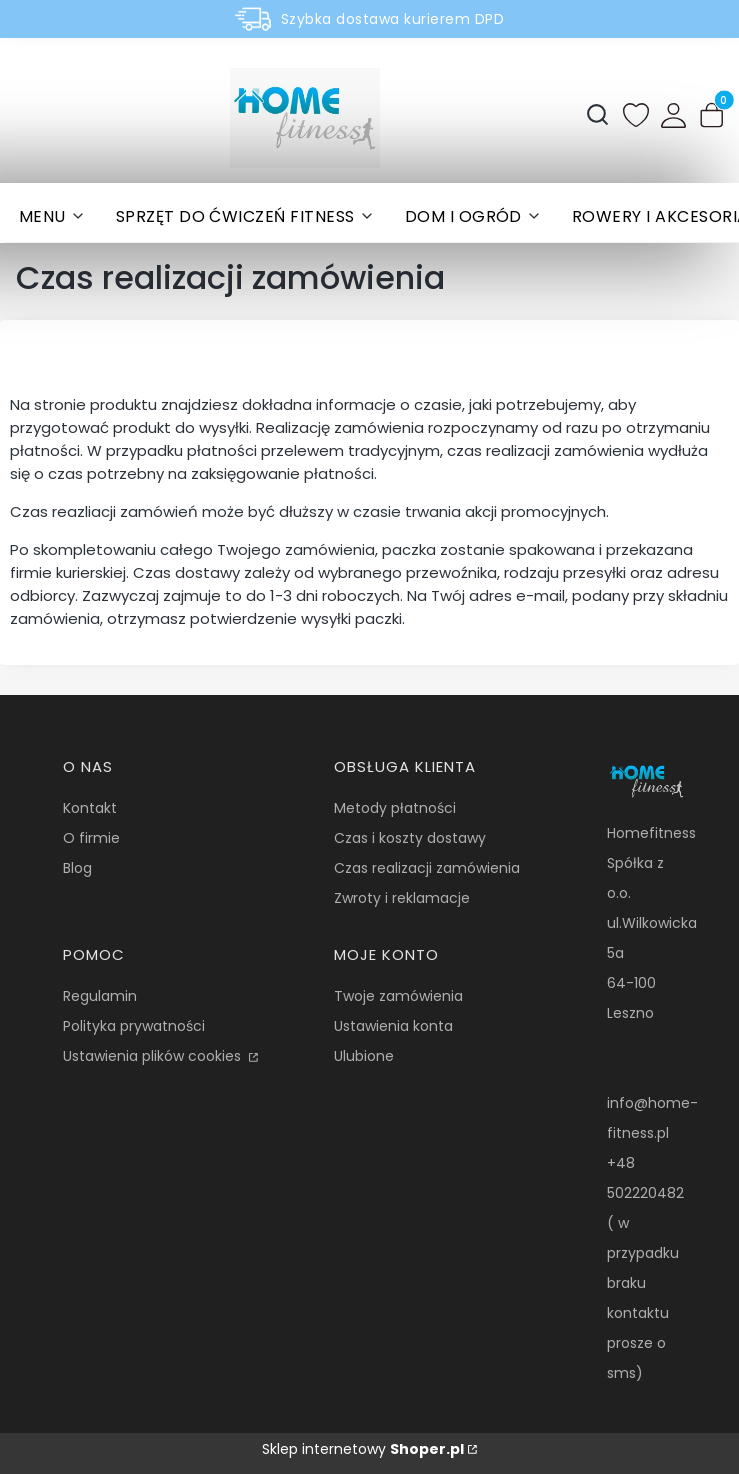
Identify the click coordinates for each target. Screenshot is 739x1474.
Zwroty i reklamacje (402, 898)
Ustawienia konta (393, 1026)
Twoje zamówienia (398, 996)
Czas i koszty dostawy (410, 838)
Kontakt (90, 808)
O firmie (91, 838)
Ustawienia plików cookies (154, 1056)
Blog (77, 868)
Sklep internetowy (363, 1449)
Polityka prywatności (134, 1026)
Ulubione (364, 1056)
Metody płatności (395, 808)
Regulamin (100, 996)
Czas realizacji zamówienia (427, 868)
